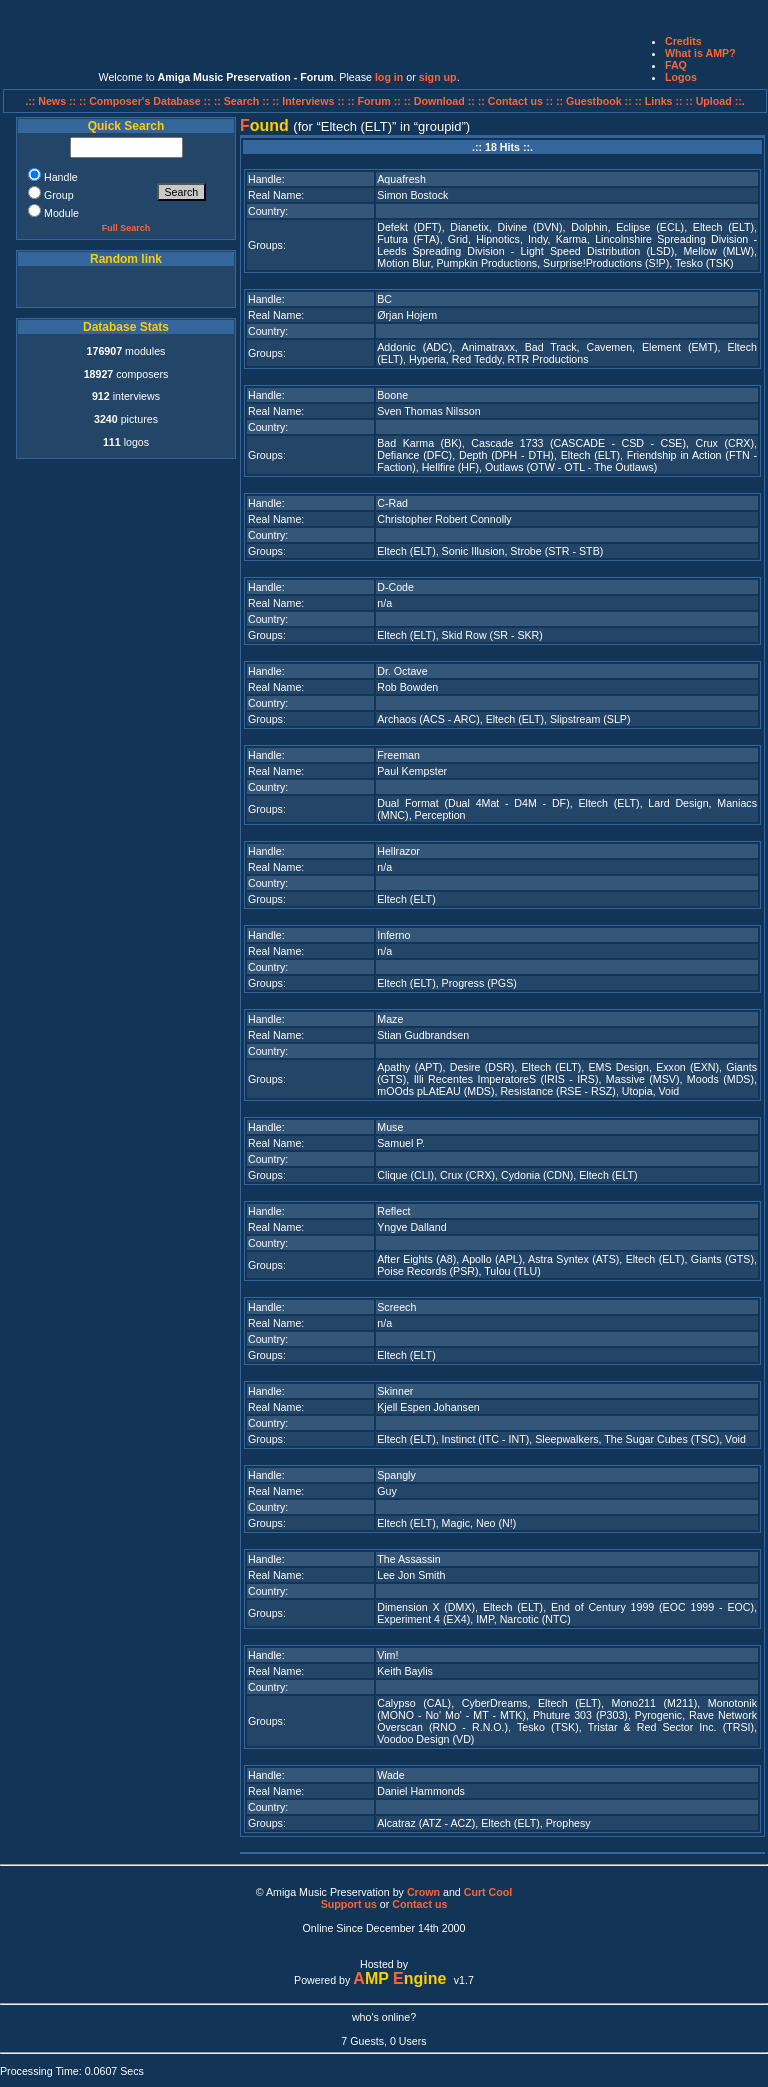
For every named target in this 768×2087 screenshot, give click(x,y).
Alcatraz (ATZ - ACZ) (426, 1823)
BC (384, 299)
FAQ (676, 65)
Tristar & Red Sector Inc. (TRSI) (671, 1727)
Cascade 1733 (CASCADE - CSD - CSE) (578, 443)
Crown (423, 1892)
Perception (440, 815)
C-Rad (392, 503)
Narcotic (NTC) (535, 1619)
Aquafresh (401, 179)
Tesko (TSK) (704, 263)
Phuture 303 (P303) (580, 1715)
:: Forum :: (376, 101)
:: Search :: (243, 101)
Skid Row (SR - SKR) (492, 635)
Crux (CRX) (724, 443)
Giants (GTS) (722, 1259)
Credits (683, 41)
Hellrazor (398, 851)
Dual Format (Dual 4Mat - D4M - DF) (473, 803)
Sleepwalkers (566, 1439)
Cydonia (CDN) (537, 1175)
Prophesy (568, 1823)
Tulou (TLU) (512, 1271)
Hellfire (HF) (450, 467)
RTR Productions (548, 359)
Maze (390, 1019)
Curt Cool (488, 1892)
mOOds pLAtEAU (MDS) (435, 1091)
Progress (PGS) (479, 983)
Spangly (396, 1475)
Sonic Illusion (473, 551)
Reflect (393, 1211)
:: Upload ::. (715, 101)
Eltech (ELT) (723, 227)
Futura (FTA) (408, 239)
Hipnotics (498, 239)
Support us (349, 1904)
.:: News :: (52, 101)
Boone (392, 395)
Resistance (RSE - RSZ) (557, 1091)
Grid (458, 239)
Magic (456, 1523)
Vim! (387, 1655)
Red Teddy (477, 359)
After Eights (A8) (416, 1259)
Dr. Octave (402, 671)
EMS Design (618, 1067)
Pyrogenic (658, 1715)
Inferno (393, 935)
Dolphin (589, 227)
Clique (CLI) (405, 1175)
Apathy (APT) (409, 1067)
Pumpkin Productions (486, 263)
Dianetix (469, 227)
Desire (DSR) (482, 1067)
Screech (396, 1307)
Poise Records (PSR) (427, 1271)
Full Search (126, 228)
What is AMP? (700, 53)
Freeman (398, 755)
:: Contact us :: (515, 101)
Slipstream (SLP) (590, 719)
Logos (681, 77)
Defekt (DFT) (409, 227)
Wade (390, 1775)
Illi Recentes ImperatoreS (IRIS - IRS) (506, 1079)
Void (669, 1091)
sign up (438, 77)
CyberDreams (495, 1703)
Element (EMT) (680, 347)
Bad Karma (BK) (419, 443)
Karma (571, 239)
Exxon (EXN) (687, 1067)
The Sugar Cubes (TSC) (661, 1439)
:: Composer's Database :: (146, 101)
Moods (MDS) (720, 1079)
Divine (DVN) (530, 227)
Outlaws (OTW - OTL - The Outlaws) (571, 467)
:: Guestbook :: (594, 101)
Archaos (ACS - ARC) (428, 719)
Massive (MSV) (643, 1079)
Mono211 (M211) (655, 1703)
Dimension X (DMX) (426, 1607)
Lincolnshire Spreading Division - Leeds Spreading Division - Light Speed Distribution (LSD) (567, 245)
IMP (485, 1619)
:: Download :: (441, 101)
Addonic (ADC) (414, 347)
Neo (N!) (496, 1523)
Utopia (637, 1091)
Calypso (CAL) (414, 1703)
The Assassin (408, 1559)
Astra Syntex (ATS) (573, 1259)
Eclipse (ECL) (650, 227)
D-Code (395, 587)
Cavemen (609, 347)
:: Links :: (659, 101)
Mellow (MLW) (718, 251)
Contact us (419, 1904)
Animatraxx (488, 347)
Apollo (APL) (492, 1259)
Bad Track (551, 347)
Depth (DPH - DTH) (506, 455)
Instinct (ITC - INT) (486, 1439)
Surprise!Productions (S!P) (606, 263)
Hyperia (427, 359)
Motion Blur (403, 263)
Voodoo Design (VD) (425, 1739)
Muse (390, 1127)
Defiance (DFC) (414, 455)
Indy (537, 239)
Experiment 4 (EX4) (423, 1619)
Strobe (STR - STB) (556, 551)
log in (389, 77)
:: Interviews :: (309, 101)
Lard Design (678, 803)
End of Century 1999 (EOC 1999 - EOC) (652, 1607)
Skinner (395, 1391)
